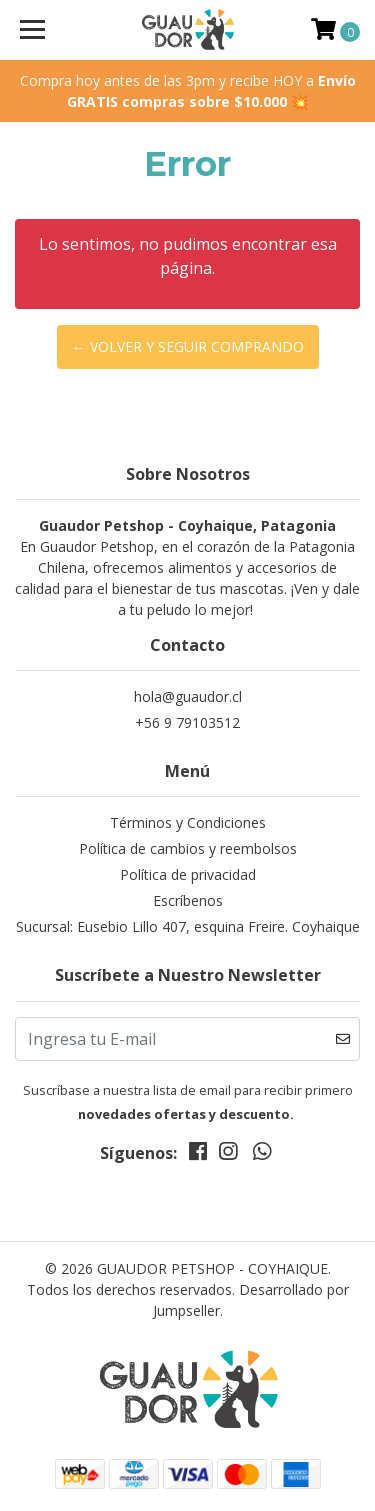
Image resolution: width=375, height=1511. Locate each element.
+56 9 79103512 (187, 722)
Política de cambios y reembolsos (188, 848)
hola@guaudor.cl (188, 696)
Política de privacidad (188, 874)
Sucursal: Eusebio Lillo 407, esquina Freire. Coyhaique (188, 926)
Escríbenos (188, 900)
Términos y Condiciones (188, 822)
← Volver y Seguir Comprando (188, 346)
